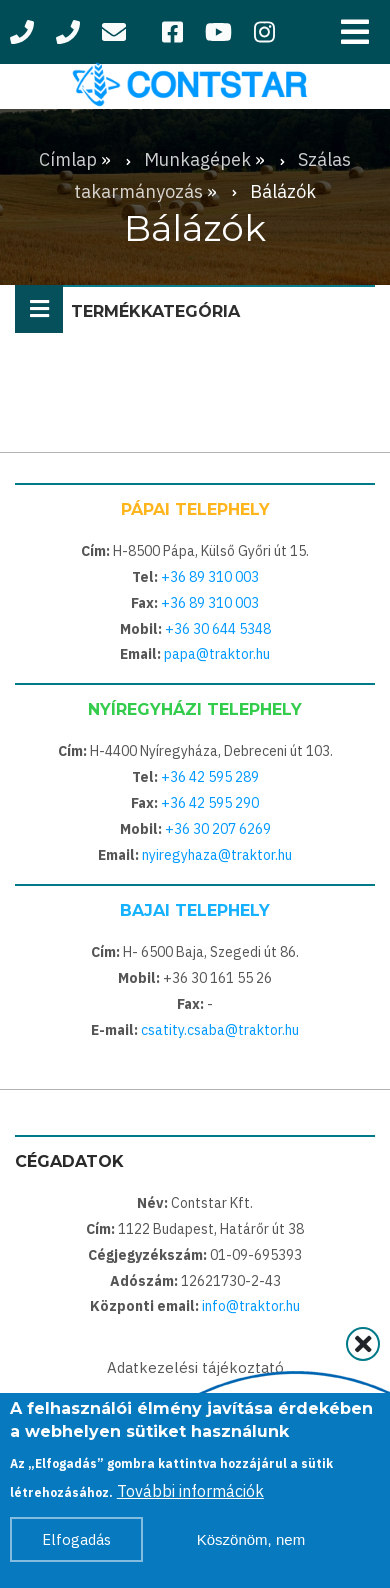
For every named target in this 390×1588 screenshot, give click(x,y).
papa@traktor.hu (217, 654)
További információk (190, 1498)
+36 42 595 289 (210, 777)
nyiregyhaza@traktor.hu (217, 855)
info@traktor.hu (251, 1306)
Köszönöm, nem (251, 1546)
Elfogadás (76, 1546)
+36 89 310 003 (210, 577)
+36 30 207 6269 (218, 829)
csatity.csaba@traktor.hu (220, 1030)
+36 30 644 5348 (218, 629)
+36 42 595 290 (210, 803)
